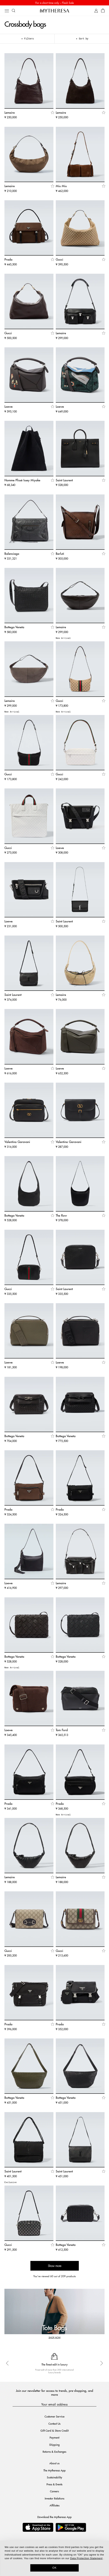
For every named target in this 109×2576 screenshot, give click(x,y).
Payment (54, 2437)
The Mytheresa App (54, 2470)
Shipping (54, 2444)
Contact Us (54, 2423)
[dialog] (54, 2558)
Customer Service (54, 2416)
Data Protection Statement (86, 2558)
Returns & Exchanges (54, 2451)
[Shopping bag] (103, 10)
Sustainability (54, 2477)
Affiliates (54, 2505)
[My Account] (96, 10)
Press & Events (54, 2484)
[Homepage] (54, 11)
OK (54, 2567)
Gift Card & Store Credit (54, 2430)
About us (54, 2463)
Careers (54, 2491)
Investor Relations (54, 2498)
